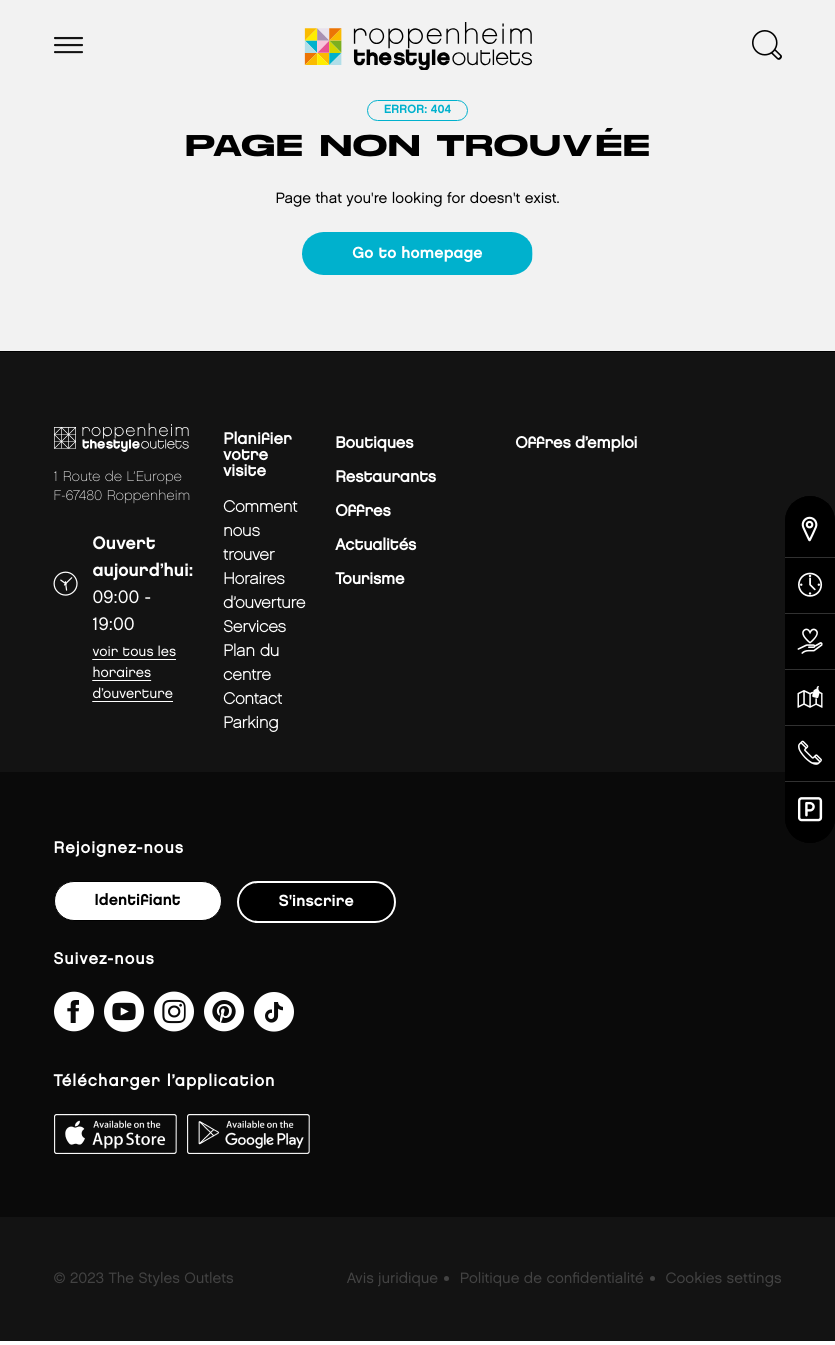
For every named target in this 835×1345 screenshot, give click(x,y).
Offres (362, 515)
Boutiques (374, 447)
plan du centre (251, 667)
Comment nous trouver (260, 535)
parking (250, 727)
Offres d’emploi (576, 447)
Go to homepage (417, 253)
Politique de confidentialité (552, 1283)
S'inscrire (316, 905)
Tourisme (369, 583)
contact (252, 703)
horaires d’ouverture (264, 595)
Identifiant (138, 904)
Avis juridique (392, 1283)
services (254, 631)
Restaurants (385, 481)
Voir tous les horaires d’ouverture (135, 677)
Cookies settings (723, 1283)
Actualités (375, 549)
